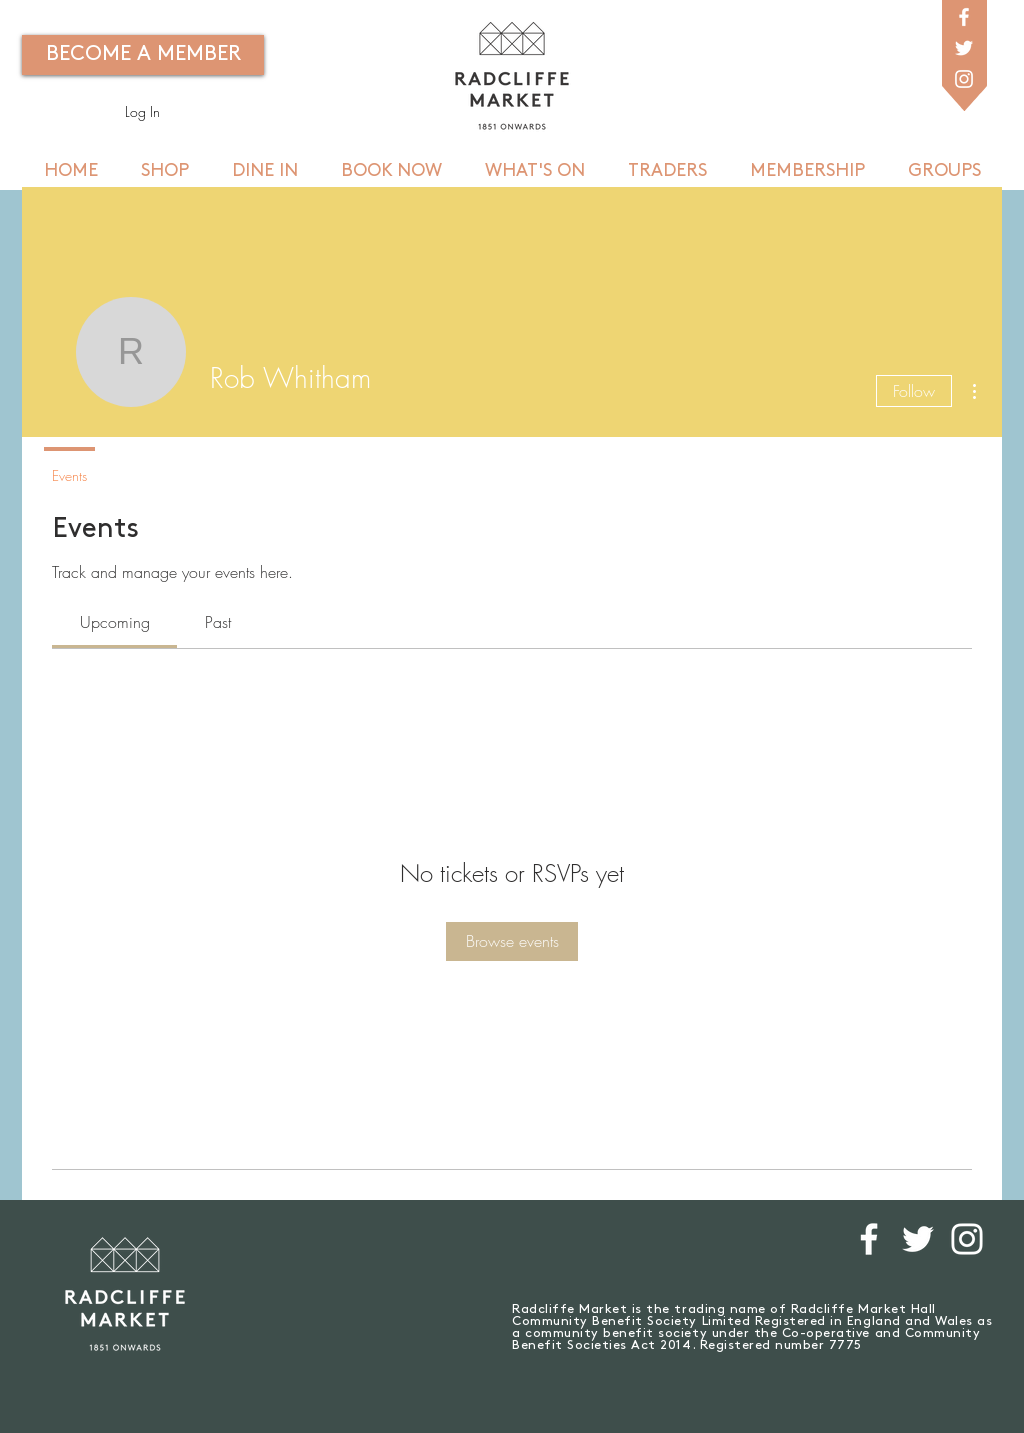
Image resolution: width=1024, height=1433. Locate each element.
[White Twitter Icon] (964, 48)
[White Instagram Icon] (964, 79)
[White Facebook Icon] (964, 17)
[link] (115, 622)
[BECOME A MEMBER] (143, 55)
